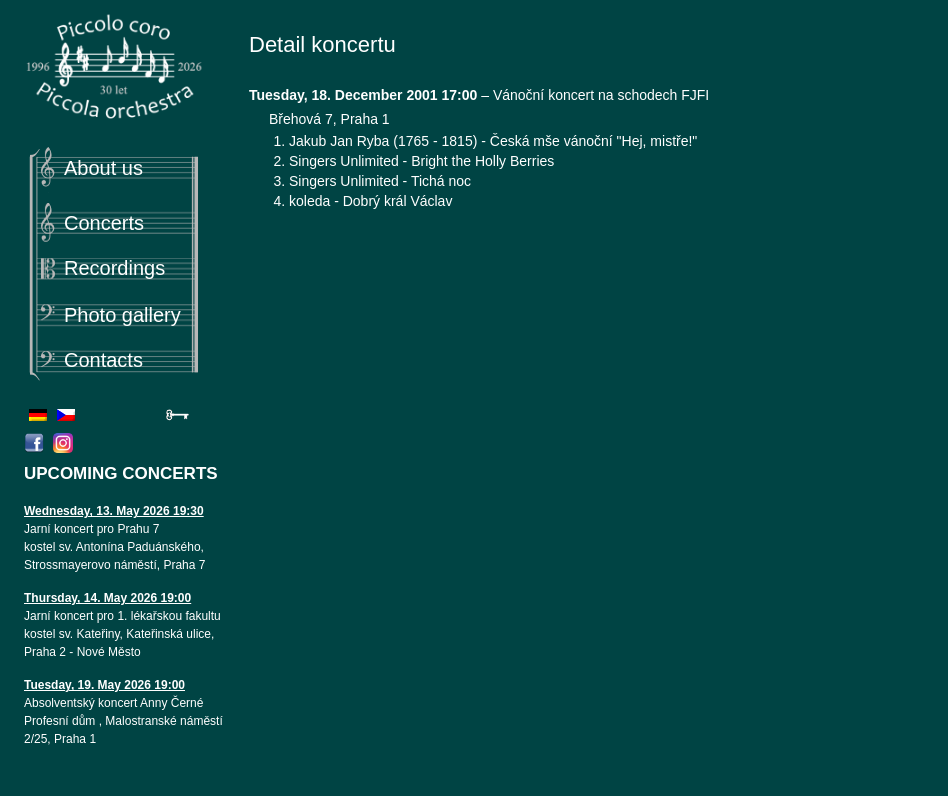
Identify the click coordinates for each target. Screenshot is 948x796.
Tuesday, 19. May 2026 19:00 (104, 685)
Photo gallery (122, 315)
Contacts (103, 360)
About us (103, 168)
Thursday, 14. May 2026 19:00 (107, 598)
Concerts (104, 223)
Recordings (114, 268)
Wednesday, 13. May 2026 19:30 (114, 511)
